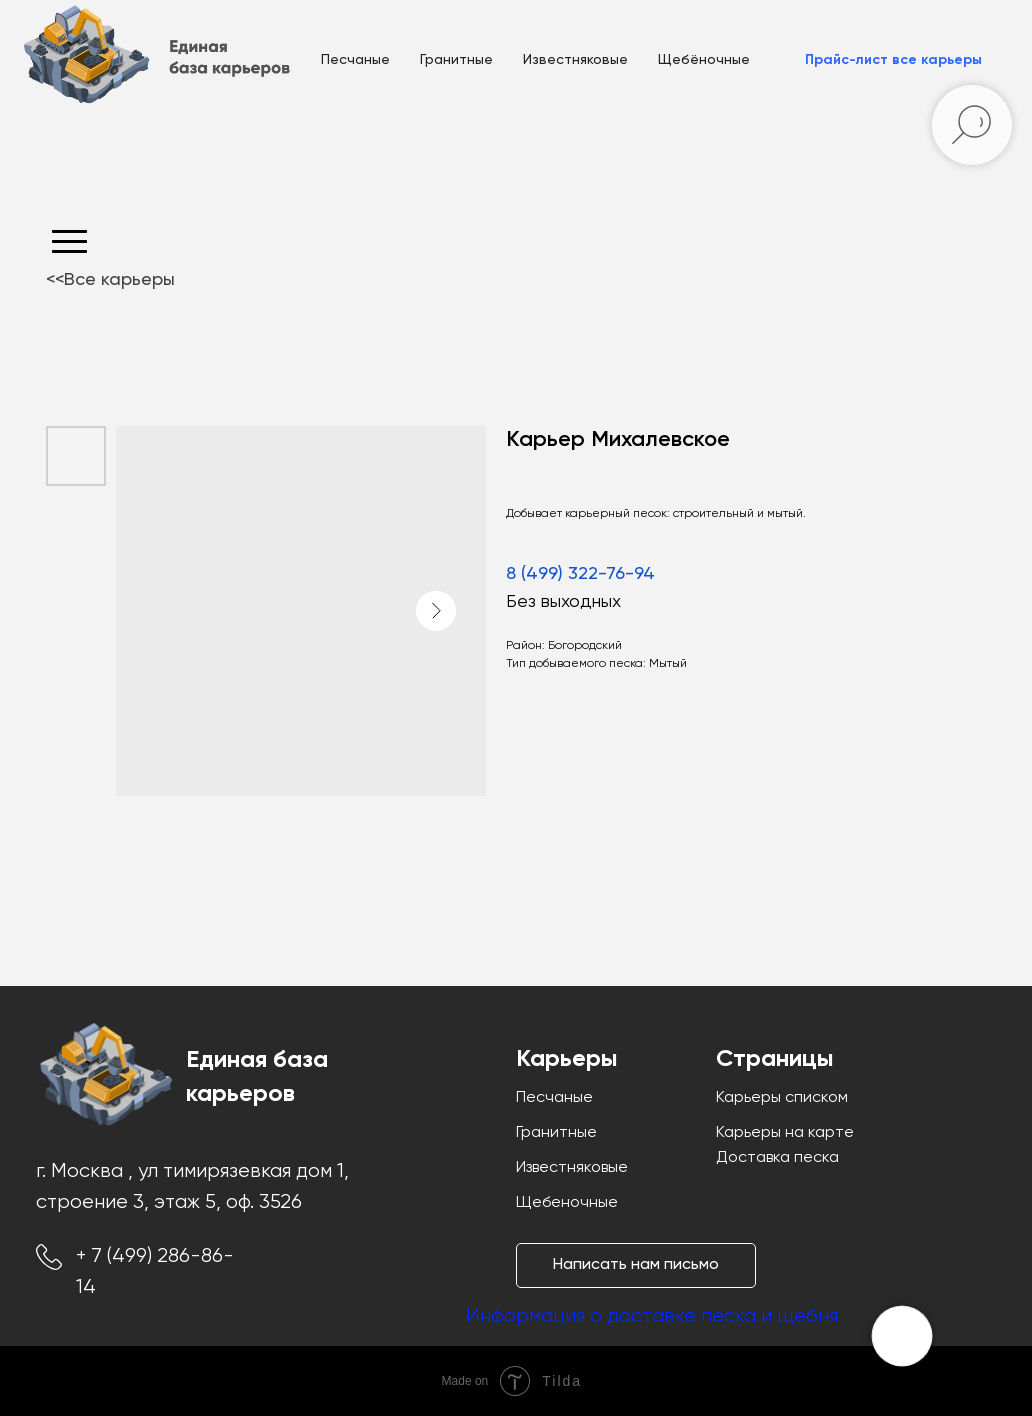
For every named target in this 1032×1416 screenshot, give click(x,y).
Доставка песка (777, 1158)
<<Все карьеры (110, 280)
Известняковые (575, 60)
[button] (893, 60)
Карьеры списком (782, 1098)
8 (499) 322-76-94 (580, 574)
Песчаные (355, 60)
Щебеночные (567, 1203)
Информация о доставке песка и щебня (652, 1316)
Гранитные (456, 60)
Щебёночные (704, 60)
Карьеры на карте (785, 1133)
